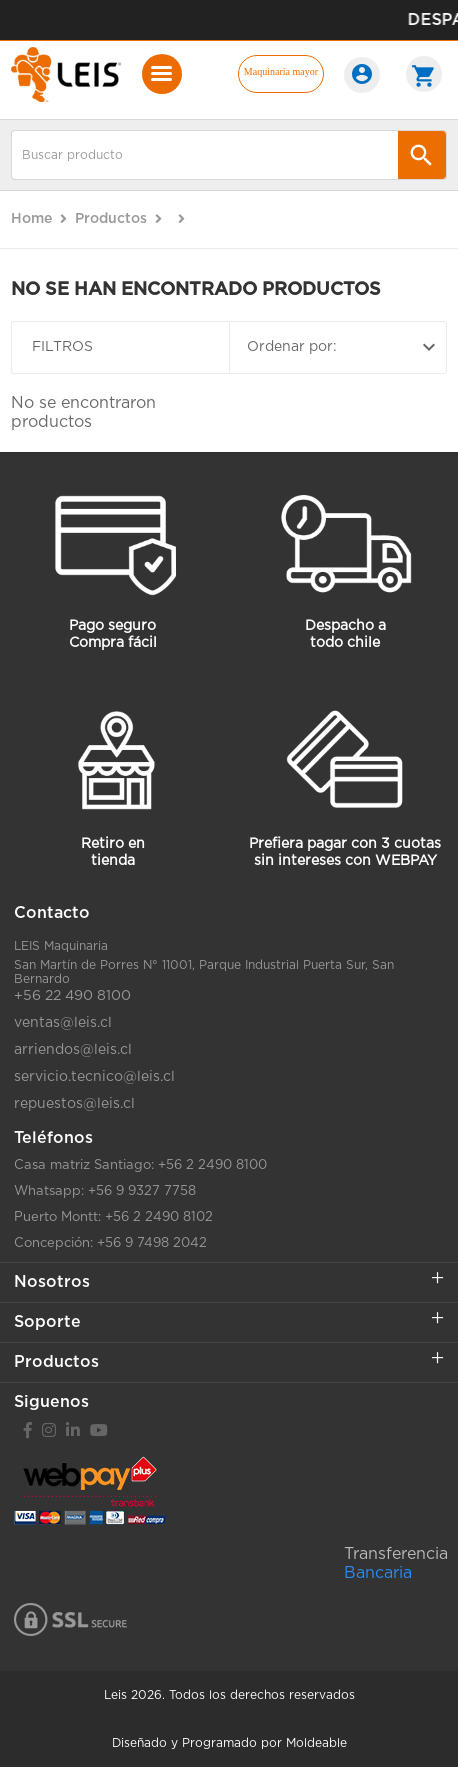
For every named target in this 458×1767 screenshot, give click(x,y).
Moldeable (316, 1743)
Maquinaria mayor (281, 71)
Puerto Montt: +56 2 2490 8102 (113, 1217)
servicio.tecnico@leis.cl (94, 1077)
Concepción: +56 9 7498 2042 (110, 1243)
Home (31, 219)
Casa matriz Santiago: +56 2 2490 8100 (140, 1165)
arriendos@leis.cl (73, 1050)
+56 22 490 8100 (72, 996)
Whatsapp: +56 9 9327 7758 (105, 1191)
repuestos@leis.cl (74, 1104)
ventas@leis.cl (63, 1023)
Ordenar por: (344, 347)
